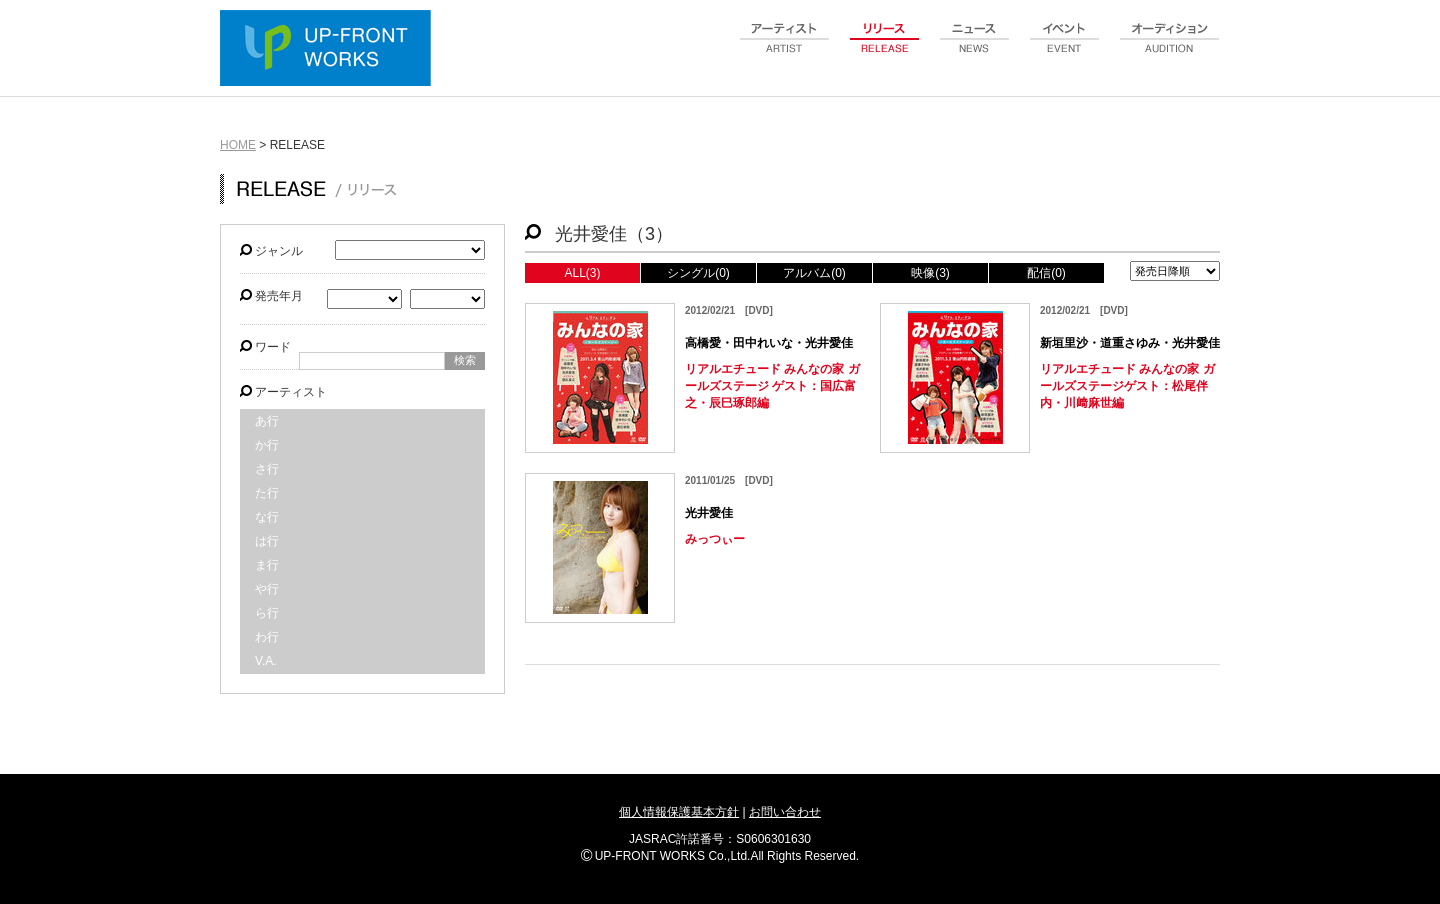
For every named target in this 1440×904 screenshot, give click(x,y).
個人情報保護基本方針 (679, 812)
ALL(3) (582, 273)
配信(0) (1046, 273)
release (885, 49)
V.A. (266, 661)
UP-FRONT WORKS (330, 50)
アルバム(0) (814, 273)
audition (1170, 49)
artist (785, 49)
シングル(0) (698, 273)
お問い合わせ (785, 812)
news (975, 49)
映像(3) (930, 273)
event (1065, 49)
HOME (238, 145)
